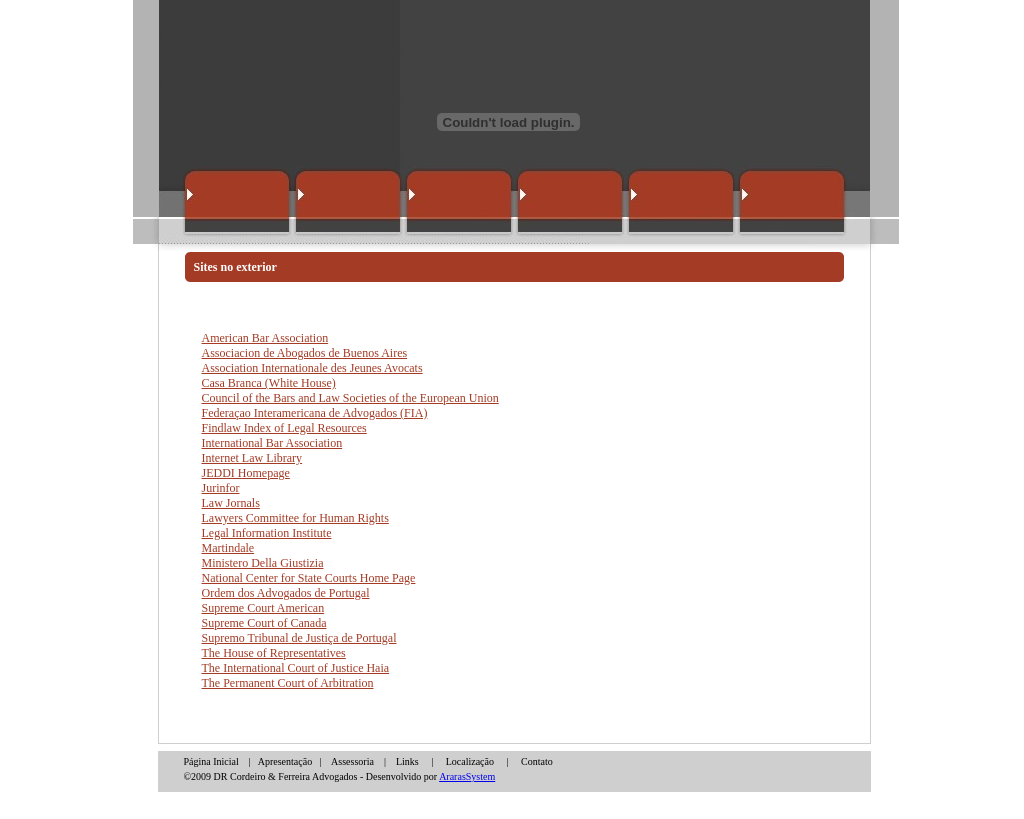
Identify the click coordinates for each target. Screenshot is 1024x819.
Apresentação (285, 761)
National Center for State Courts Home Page (309, 578)
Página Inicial (213, 761)
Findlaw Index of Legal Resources (284, 428)
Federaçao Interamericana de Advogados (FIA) (315, 413)
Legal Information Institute (267, 533)
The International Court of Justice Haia (296, 668)
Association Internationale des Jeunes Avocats (312, 368)
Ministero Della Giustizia (263, 563)
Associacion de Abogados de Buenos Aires (305, 353)
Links (407, 761)
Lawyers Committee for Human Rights (295, 518)
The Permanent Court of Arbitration (288, 683)
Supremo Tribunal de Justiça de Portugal (299, 638)
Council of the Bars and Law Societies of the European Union (350, 398)
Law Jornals (231, 503)
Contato (537, 761)
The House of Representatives (274, 653)
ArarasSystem (467, 776)
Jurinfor (221, 488)
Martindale (228, 548)
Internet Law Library (252, 458)
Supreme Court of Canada (264, 623)
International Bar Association (272, 443)
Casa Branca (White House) (269, 383)
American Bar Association (265, 338)
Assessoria (352, 761)
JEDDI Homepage (246, 473)
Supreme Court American (263, 608)
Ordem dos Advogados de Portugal (286, 593)
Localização (470, 761)
